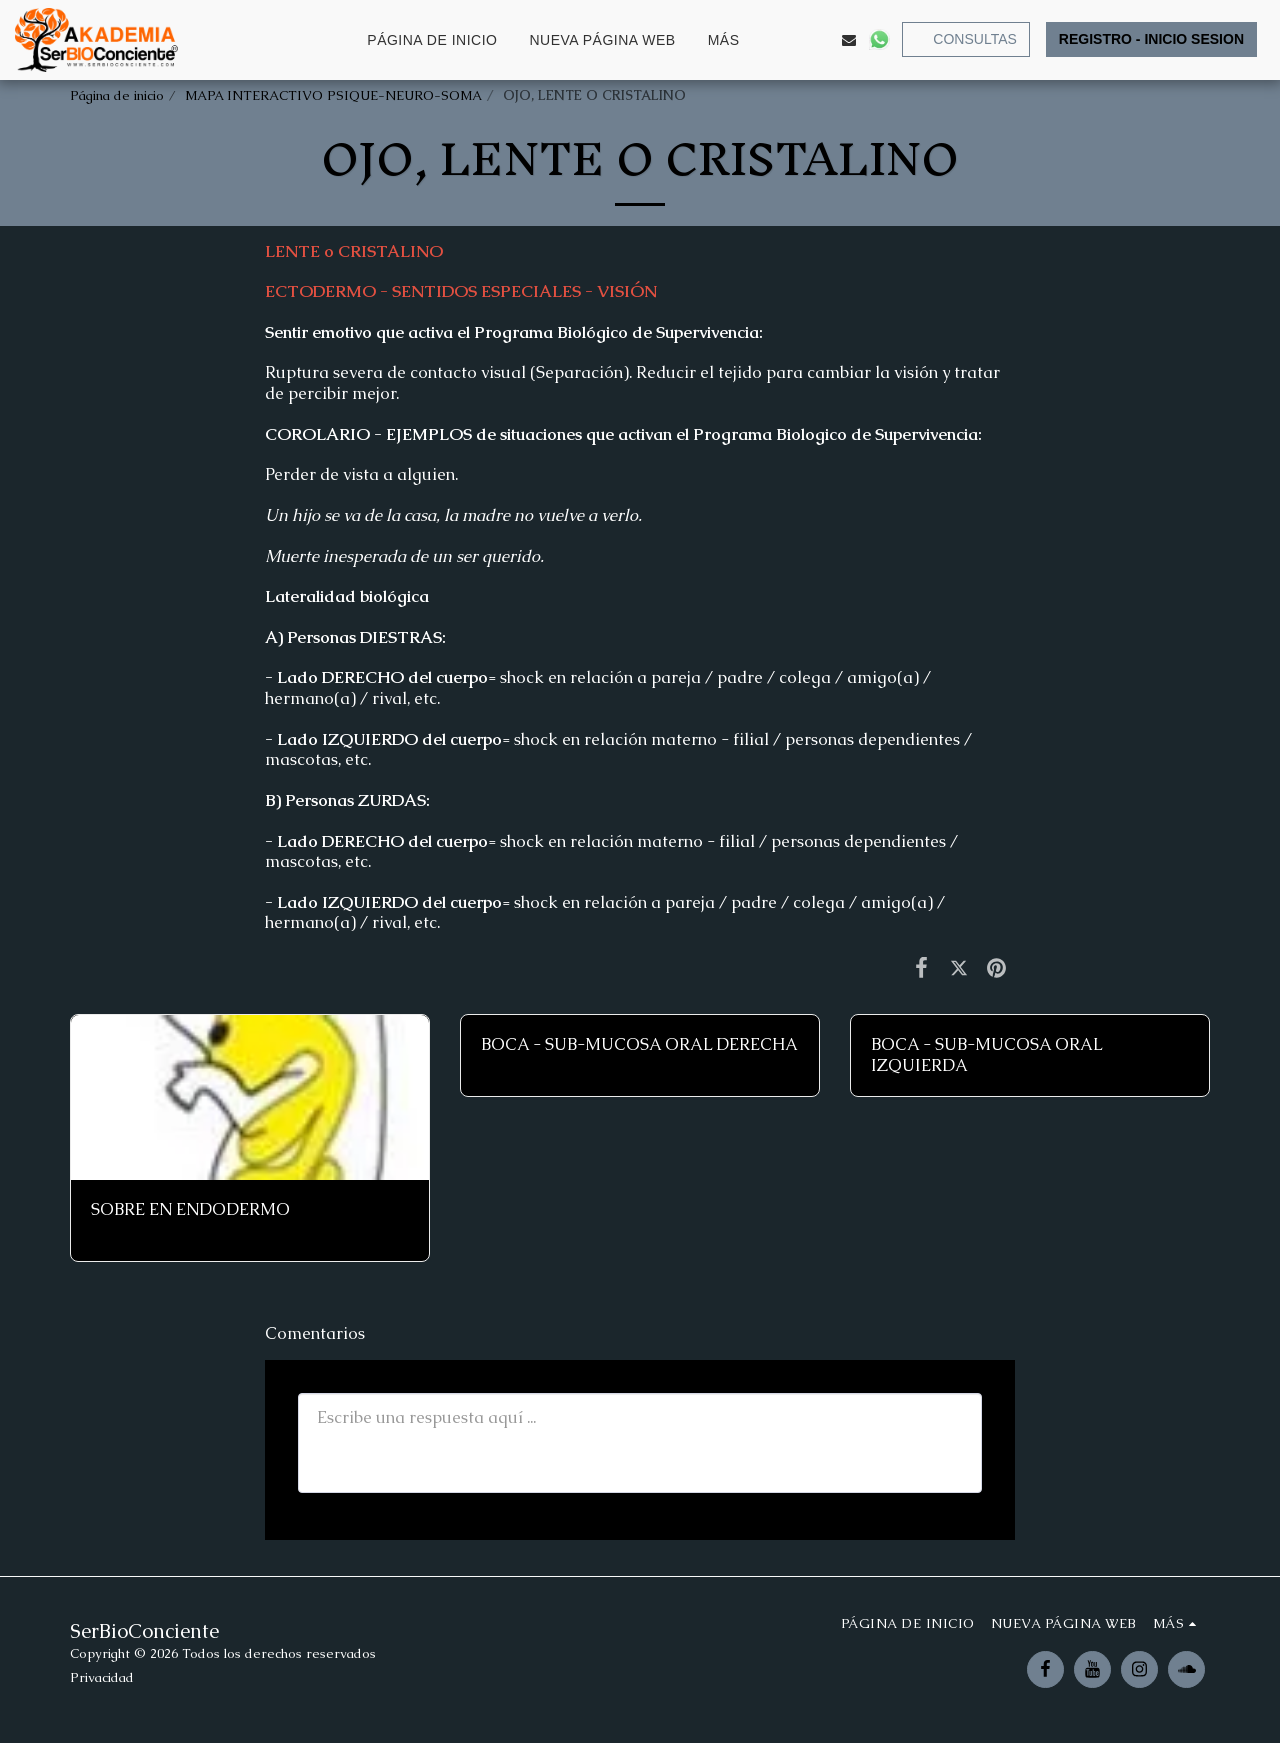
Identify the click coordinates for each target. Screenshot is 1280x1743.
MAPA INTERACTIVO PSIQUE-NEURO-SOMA (333, 95)
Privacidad (102, 1677)
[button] (789, 40)
